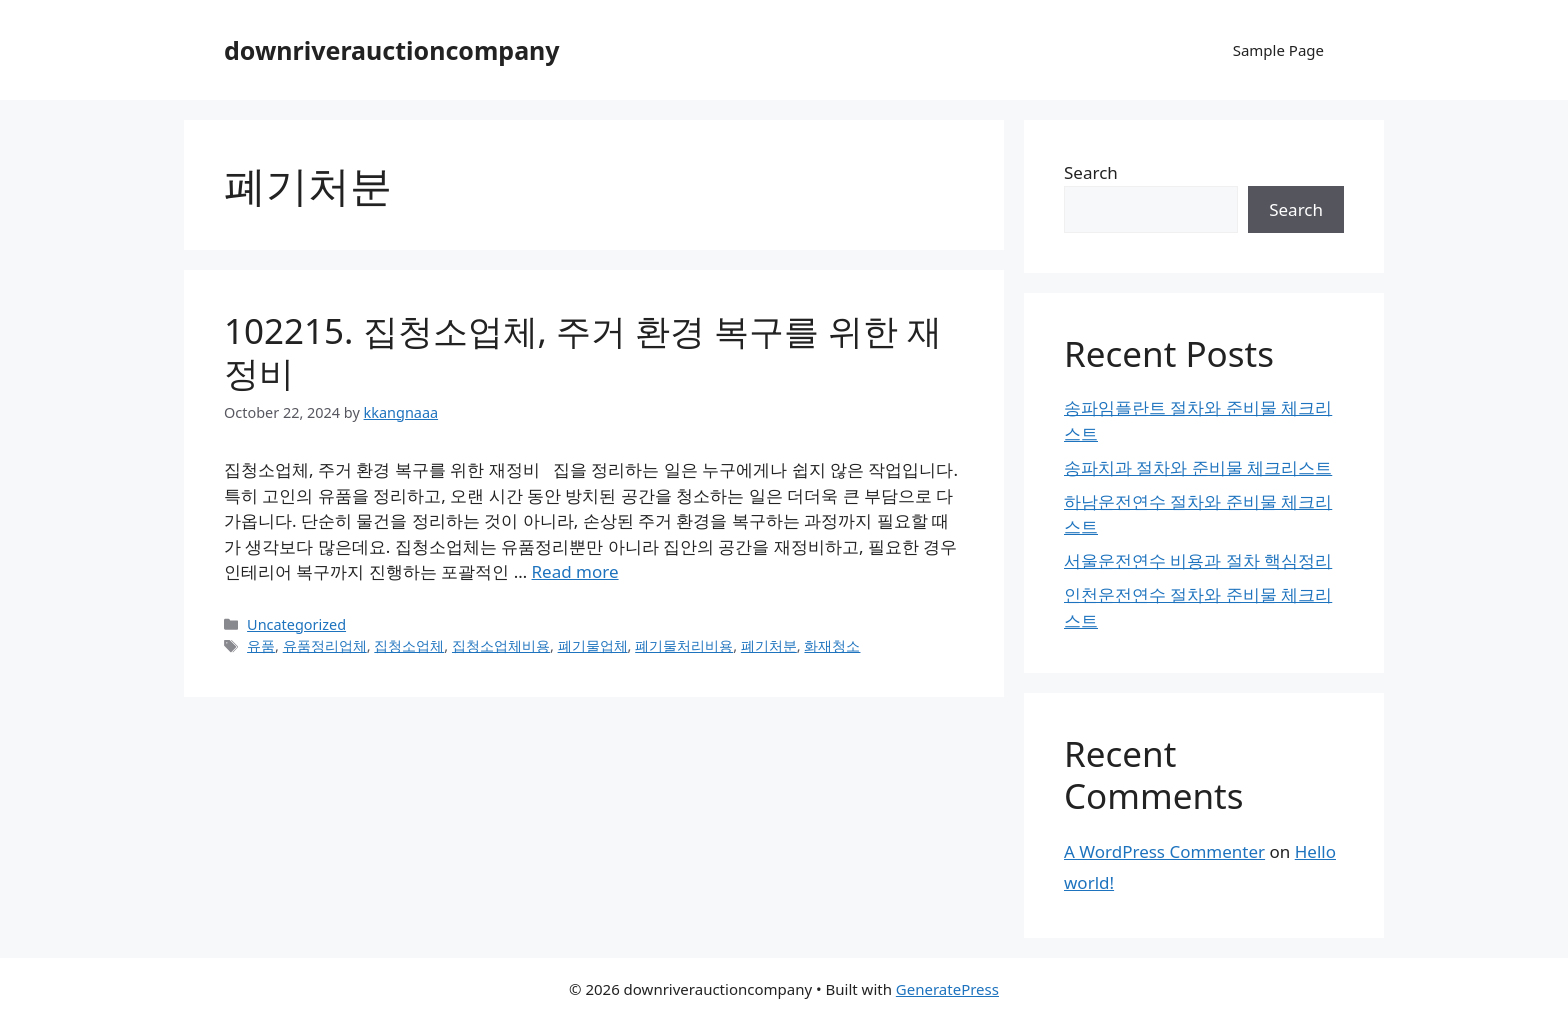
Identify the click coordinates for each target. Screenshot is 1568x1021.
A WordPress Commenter (1164, 851)
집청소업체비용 (501, 645)
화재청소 (832, 645)
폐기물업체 (593, 645)
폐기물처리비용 (684, 645)
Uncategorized (296, 624)
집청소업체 (409, 645)
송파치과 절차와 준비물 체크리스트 (1198, 467)
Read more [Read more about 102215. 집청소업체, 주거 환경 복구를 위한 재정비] (575, 571)
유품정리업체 (325, 645)
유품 (261, 645)
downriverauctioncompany (392, 50)
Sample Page (1278, 50)
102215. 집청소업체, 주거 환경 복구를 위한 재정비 (583, 351)
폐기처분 (769, 645)
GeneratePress (947, 989)
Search (1091, 172)
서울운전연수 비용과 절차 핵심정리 (1198, 560)
